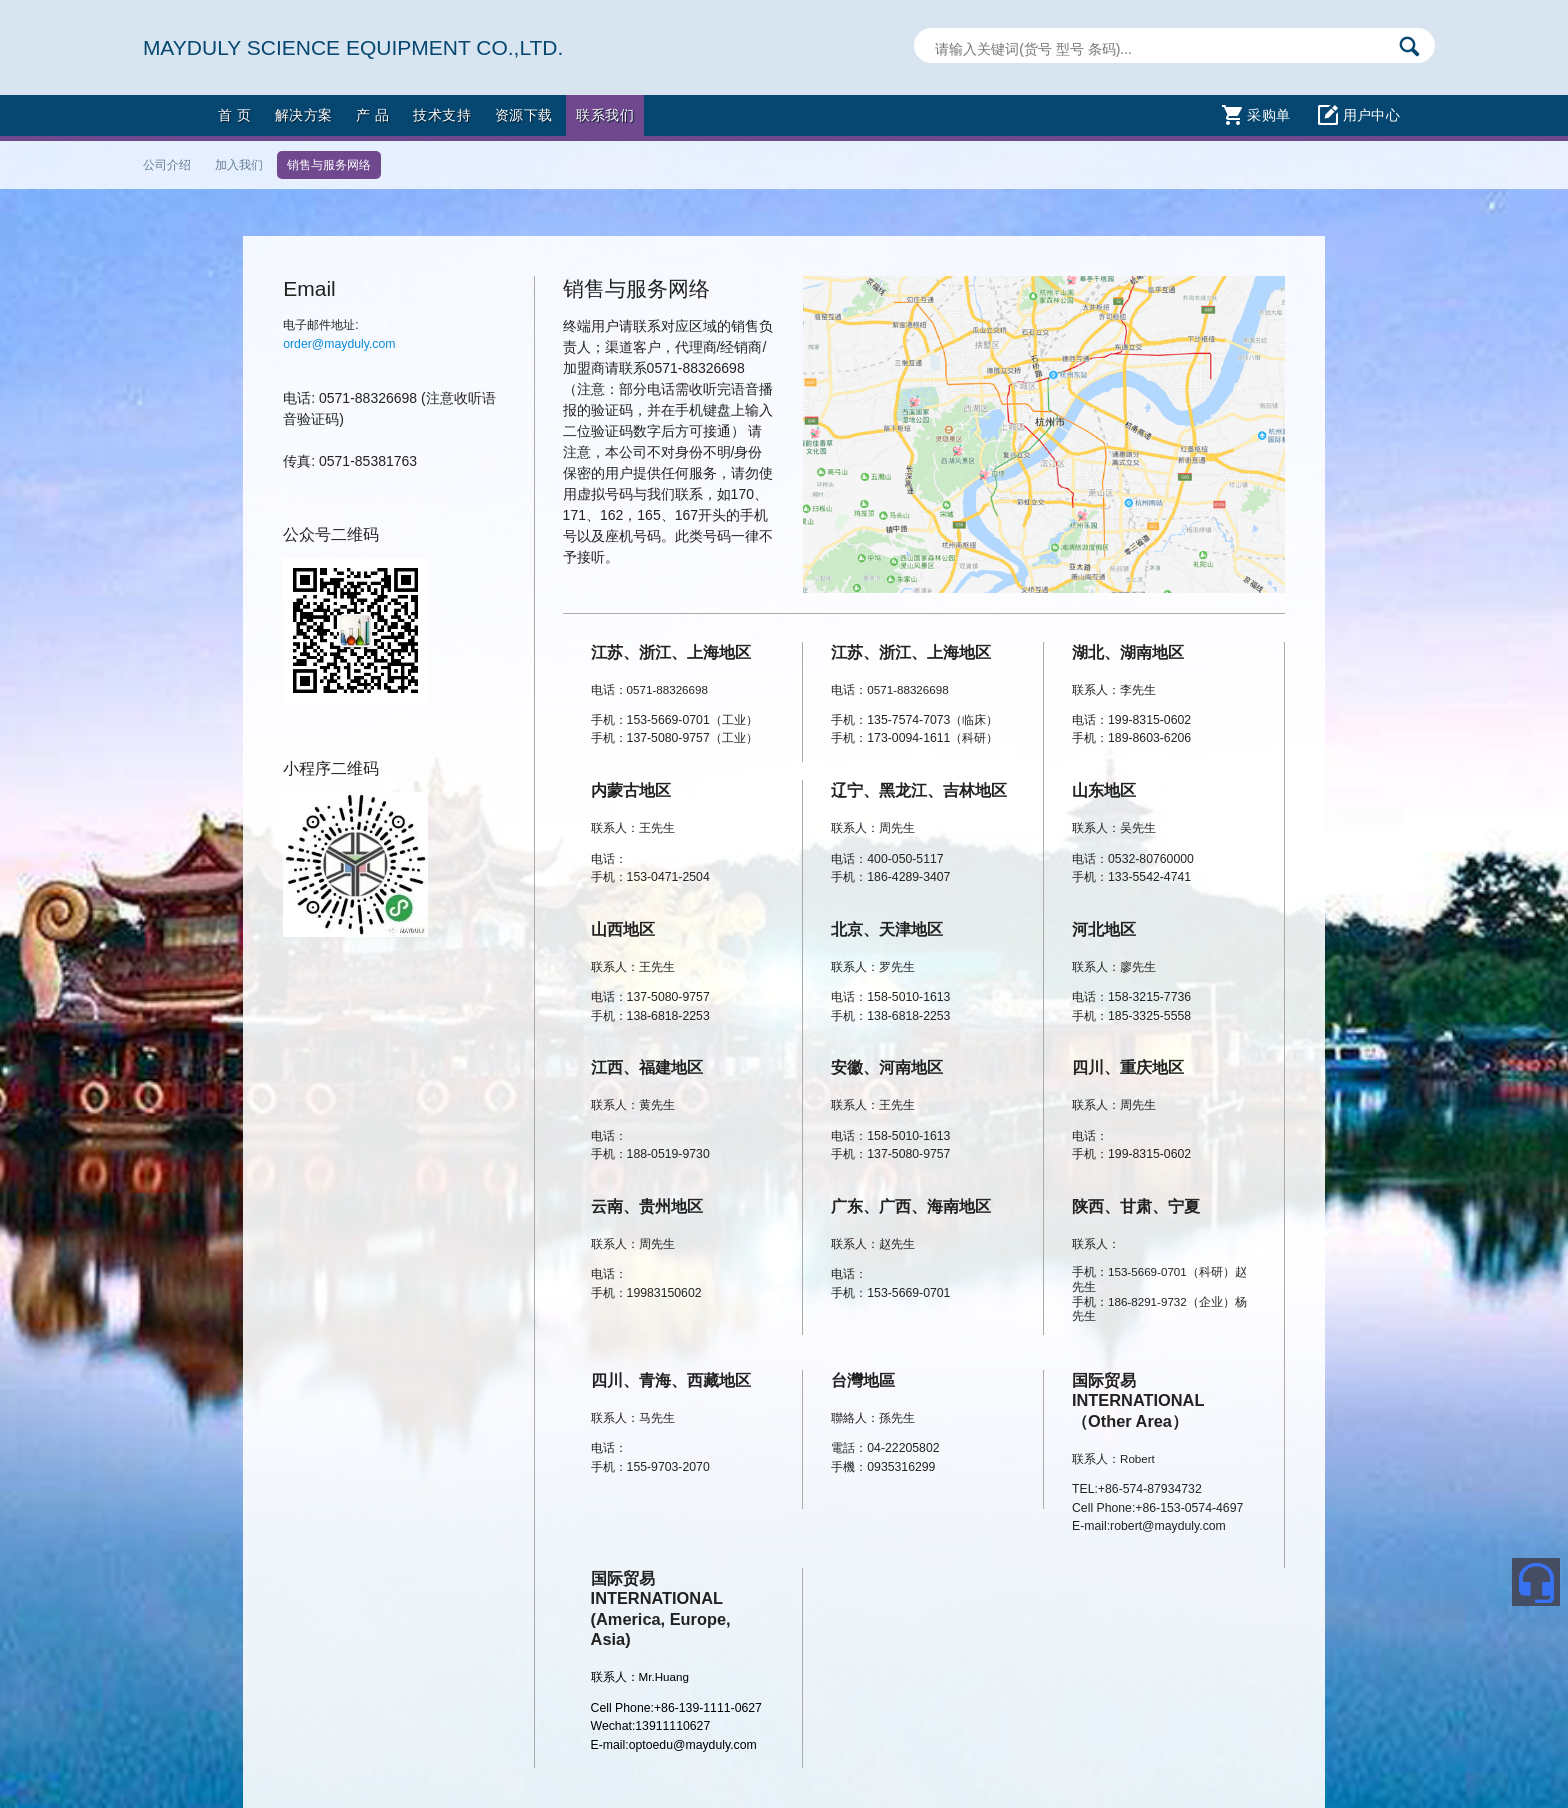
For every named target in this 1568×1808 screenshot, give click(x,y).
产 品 (372, 115)
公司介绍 (167, 165)
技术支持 (442, 115)
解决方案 (304, 115)
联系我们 (605, 115)
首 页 (234, 115)
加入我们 (239, 165)
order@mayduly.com (339, 344)
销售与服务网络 (329, 165)
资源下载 (524, 115)
